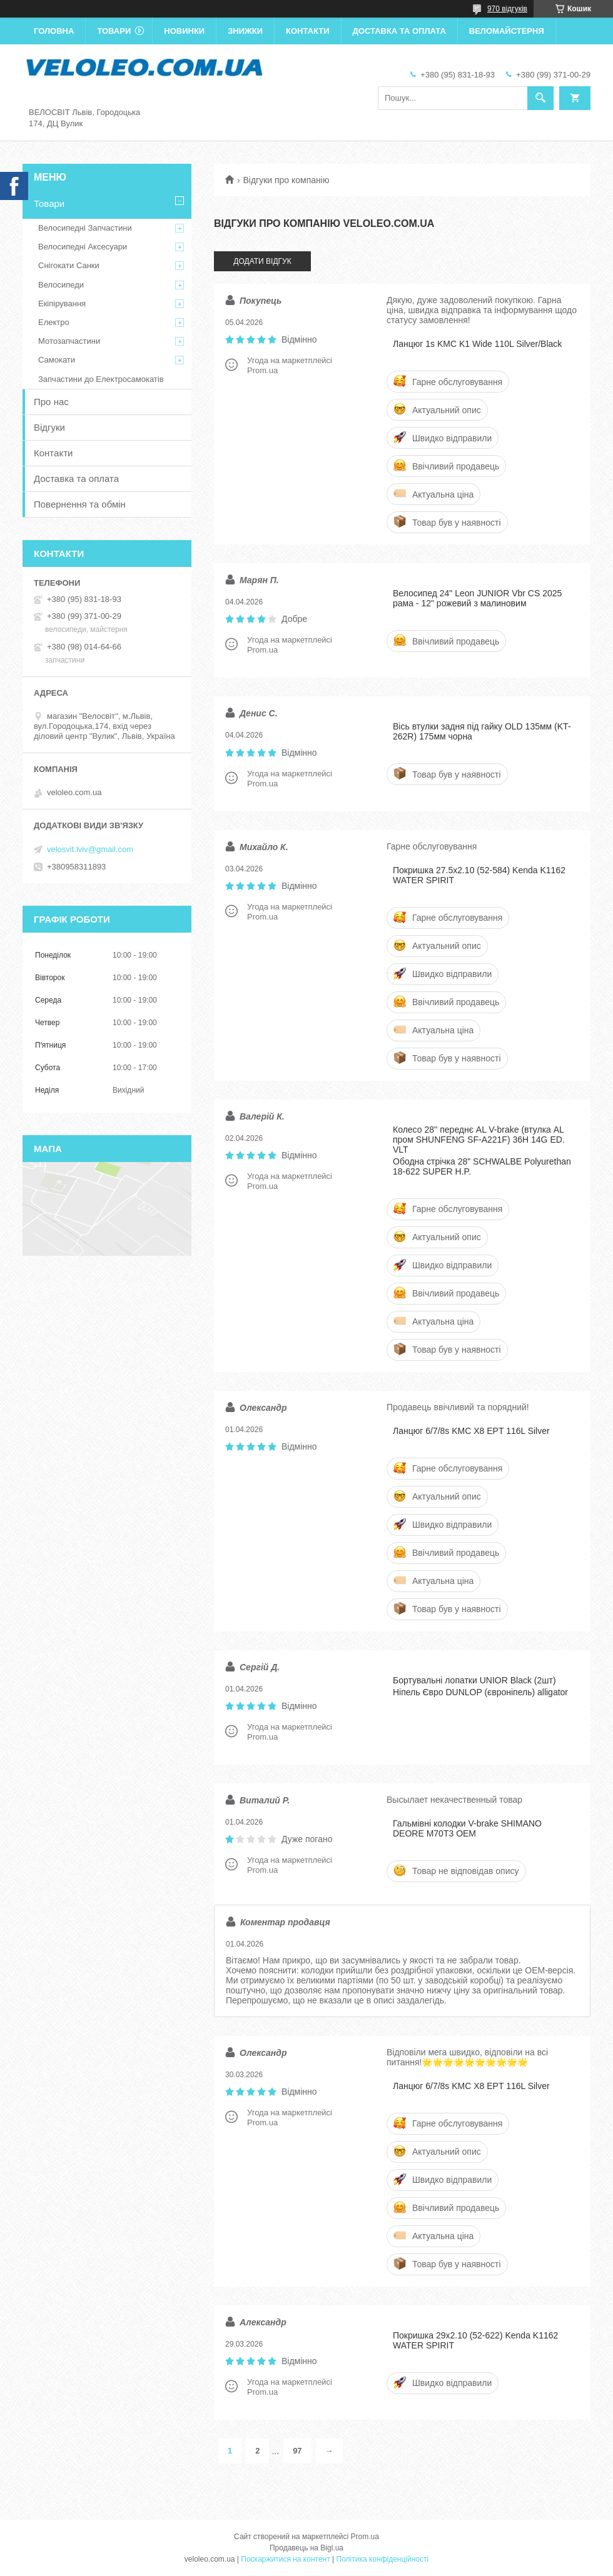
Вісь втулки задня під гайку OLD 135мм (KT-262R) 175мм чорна (482, 731)
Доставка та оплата (399, 31)
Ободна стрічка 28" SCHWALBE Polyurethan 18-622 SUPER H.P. (482, 1166)
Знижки (245, 31)
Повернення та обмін (80, 504)
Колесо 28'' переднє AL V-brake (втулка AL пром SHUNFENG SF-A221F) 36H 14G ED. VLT (479, 1140)
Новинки (184, 31)
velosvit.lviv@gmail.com (90, 849)
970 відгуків (507, 8)
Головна (54, 31)
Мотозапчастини (69, 341)
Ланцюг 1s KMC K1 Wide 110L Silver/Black (477, 344)
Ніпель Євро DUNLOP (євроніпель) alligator (480, 1692)
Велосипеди (61, 284)
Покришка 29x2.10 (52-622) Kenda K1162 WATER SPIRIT (475, 2340)
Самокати (56, 359)
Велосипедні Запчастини (85, 228)
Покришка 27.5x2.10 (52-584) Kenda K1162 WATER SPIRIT (479, 875)
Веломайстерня (506, 31)
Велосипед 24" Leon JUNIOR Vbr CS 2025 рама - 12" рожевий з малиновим (477, 598)
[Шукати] (540, 98)
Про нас (51, 401)
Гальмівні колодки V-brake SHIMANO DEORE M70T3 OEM (467, 1828)
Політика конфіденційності (383, 2559)
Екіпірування (62, 303)
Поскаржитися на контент (285, 2559)
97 (297, 2450)
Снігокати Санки (68, 265)
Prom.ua (365, 2536)
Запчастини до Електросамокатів (101, 379)
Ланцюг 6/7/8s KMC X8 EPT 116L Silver (471, 1431)
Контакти (308, 31)
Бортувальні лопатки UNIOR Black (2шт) (474, 1680)
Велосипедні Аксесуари (82, 246)
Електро (53, 322)
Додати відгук (262, 261)
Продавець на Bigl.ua (306, 2547)
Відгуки (49, 427)
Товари (114, 31)
